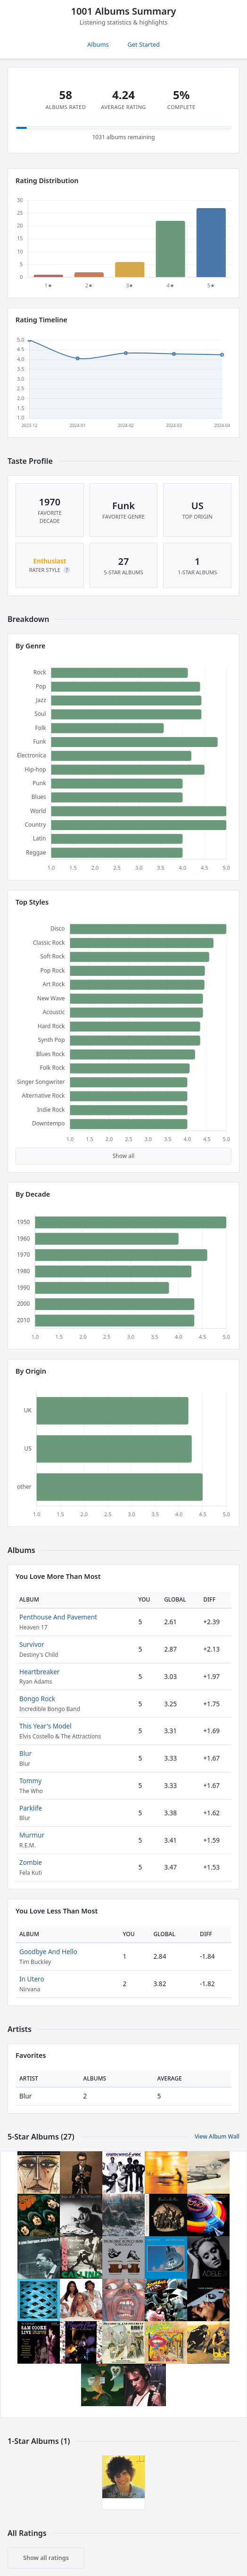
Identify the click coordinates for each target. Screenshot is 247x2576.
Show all (124, 1156)
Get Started (144, 44)
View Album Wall (217, 2136)
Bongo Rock (37, 1698)
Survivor (31, 1644)
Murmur (31, 1834)
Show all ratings (46, 2557)
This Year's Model (45, 1725)
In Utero (31, 1978)
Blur (25, 1753)
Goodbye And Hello (48, 1951)
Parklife (30, 1808)
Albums (97, 44)
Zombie (30, 1862)
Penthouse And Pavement (58, 1616)
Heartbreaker (39, 1671)
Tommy (30, 1780)
